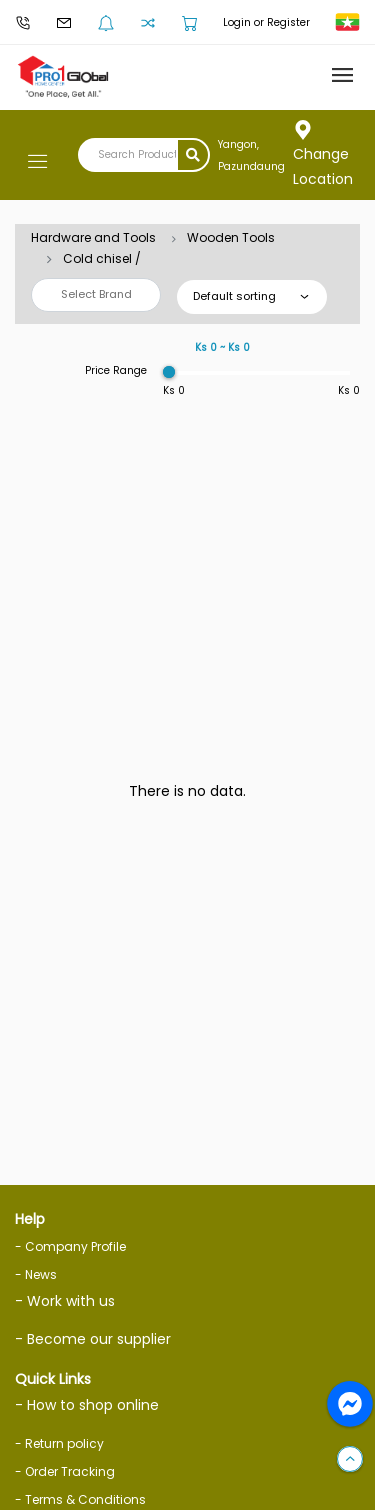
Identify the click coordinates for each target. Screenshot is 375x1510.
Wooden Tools (231, 237)
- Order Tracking (65, 1471)
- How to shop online (87, 1405)
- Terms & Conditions (80, 1499)
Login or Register (266, 22)
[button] (350, 1460)
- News (36, 1274)
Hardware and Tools (93, 237)
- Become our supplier (93, 1339)
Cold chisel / (102, 258)
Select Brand (96, 294)
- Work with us (65, 1301)
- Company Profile (70, 1246)
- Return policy (59, 1443)
